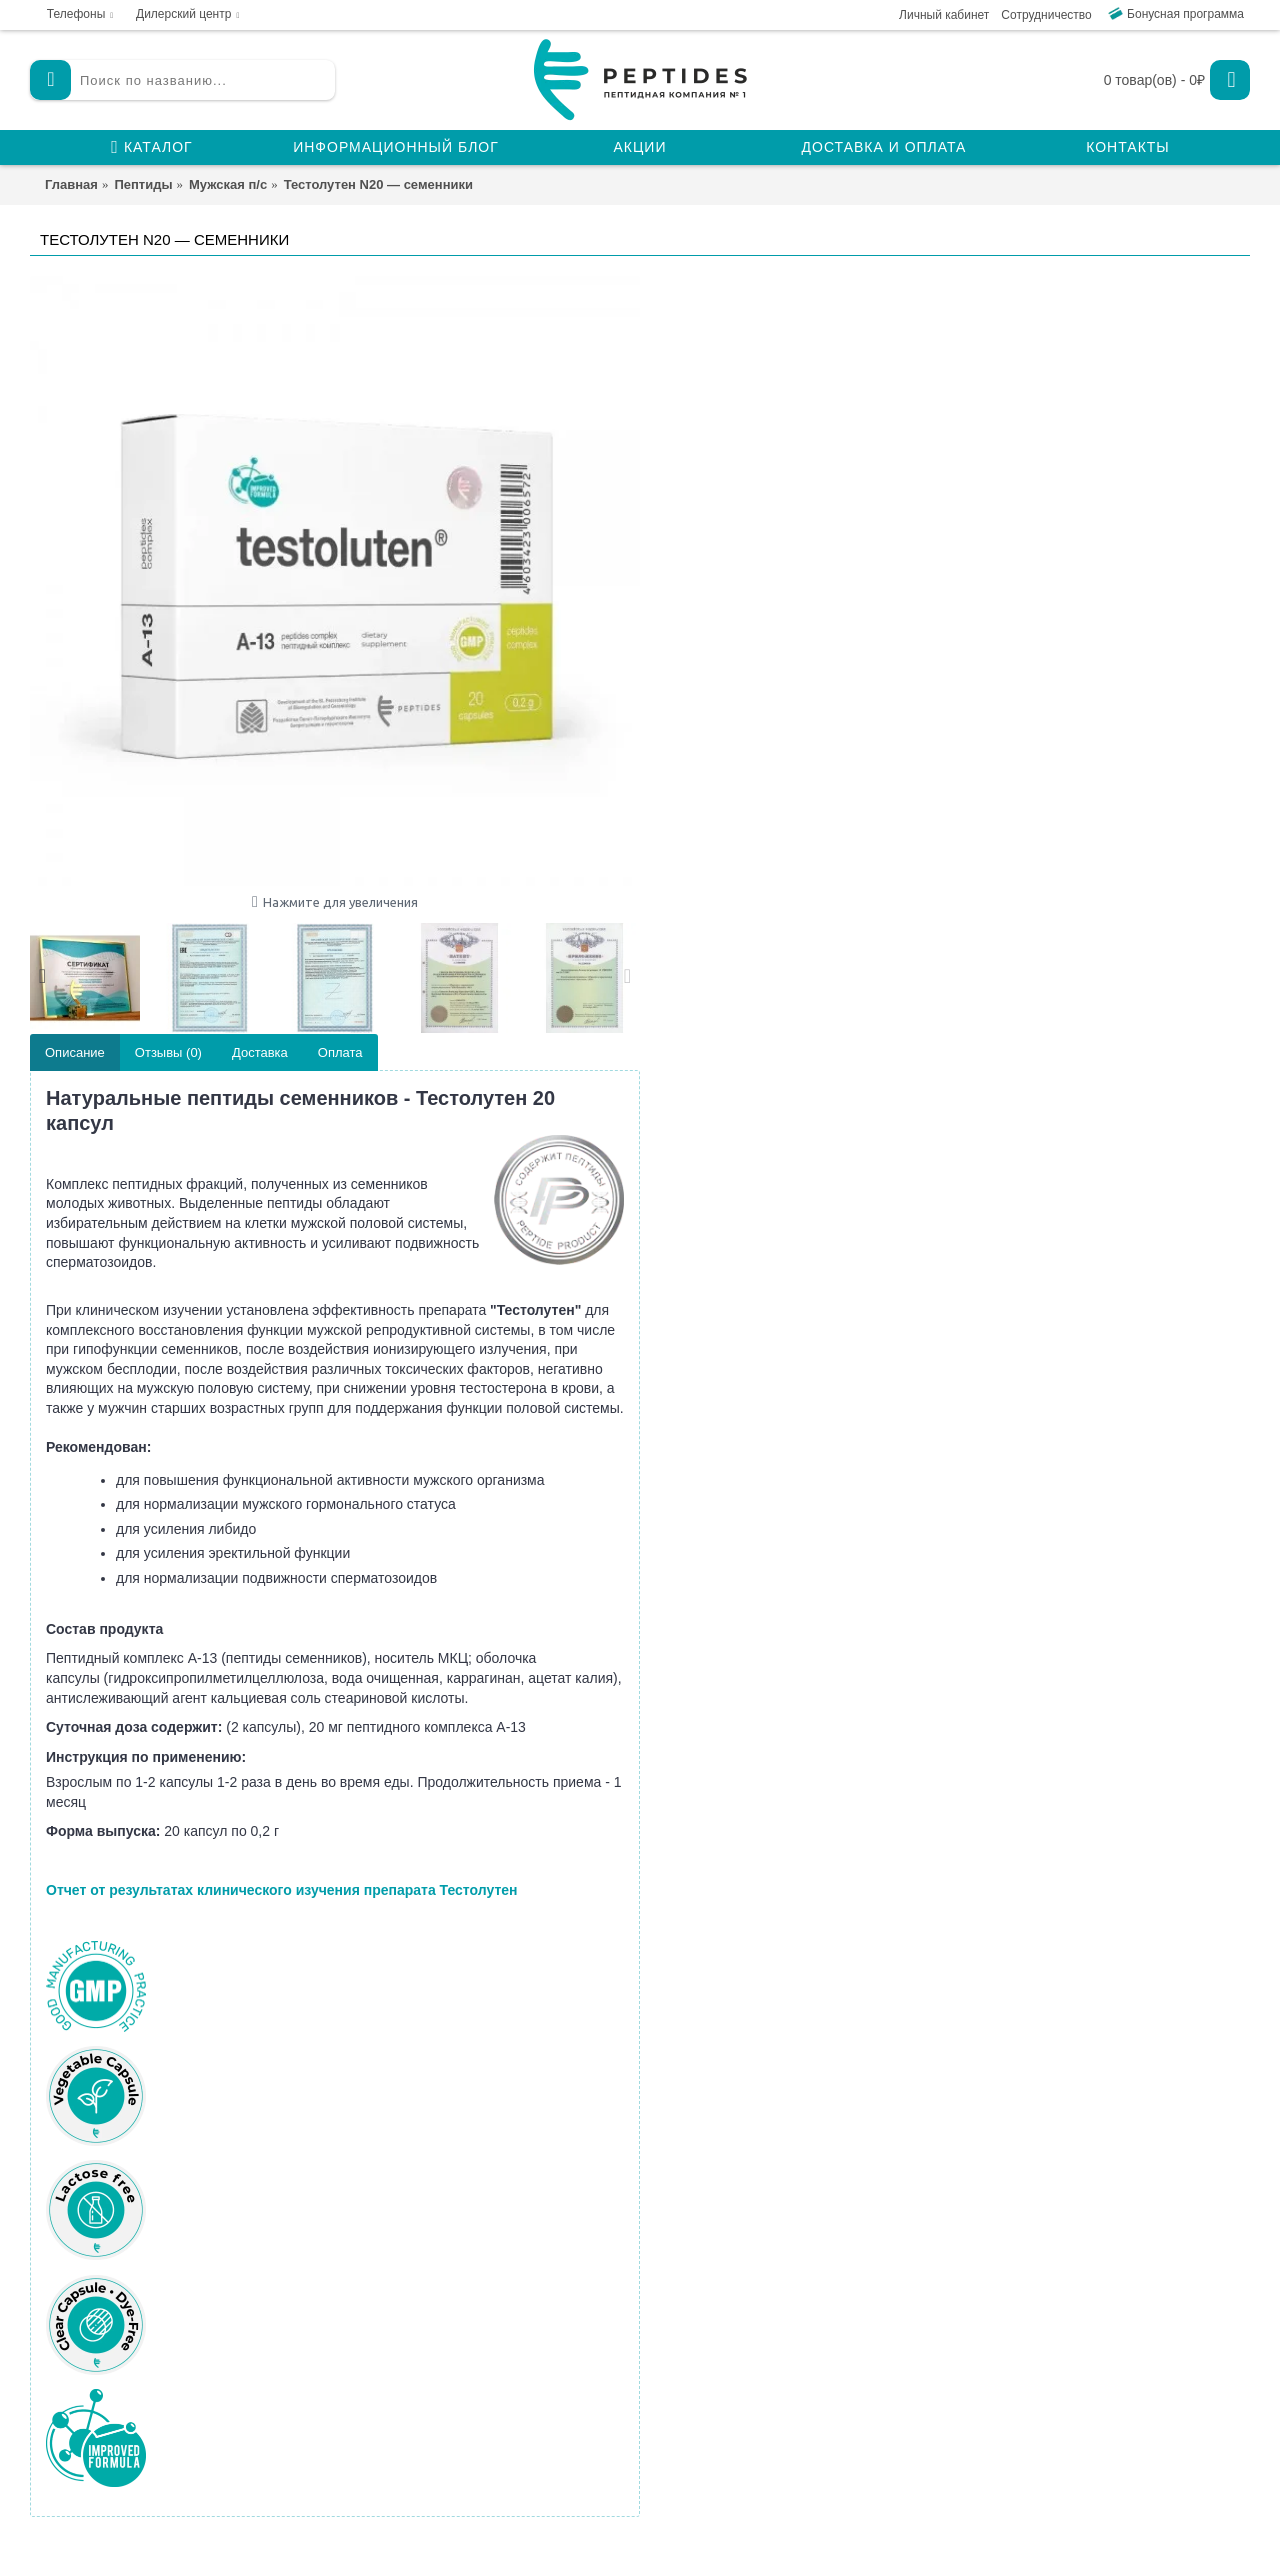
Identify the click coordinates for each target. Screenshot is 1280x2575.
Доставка (260, 1052)
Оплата (340, 1052)
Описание (75, 1052)
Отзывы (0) (168, 1052)
